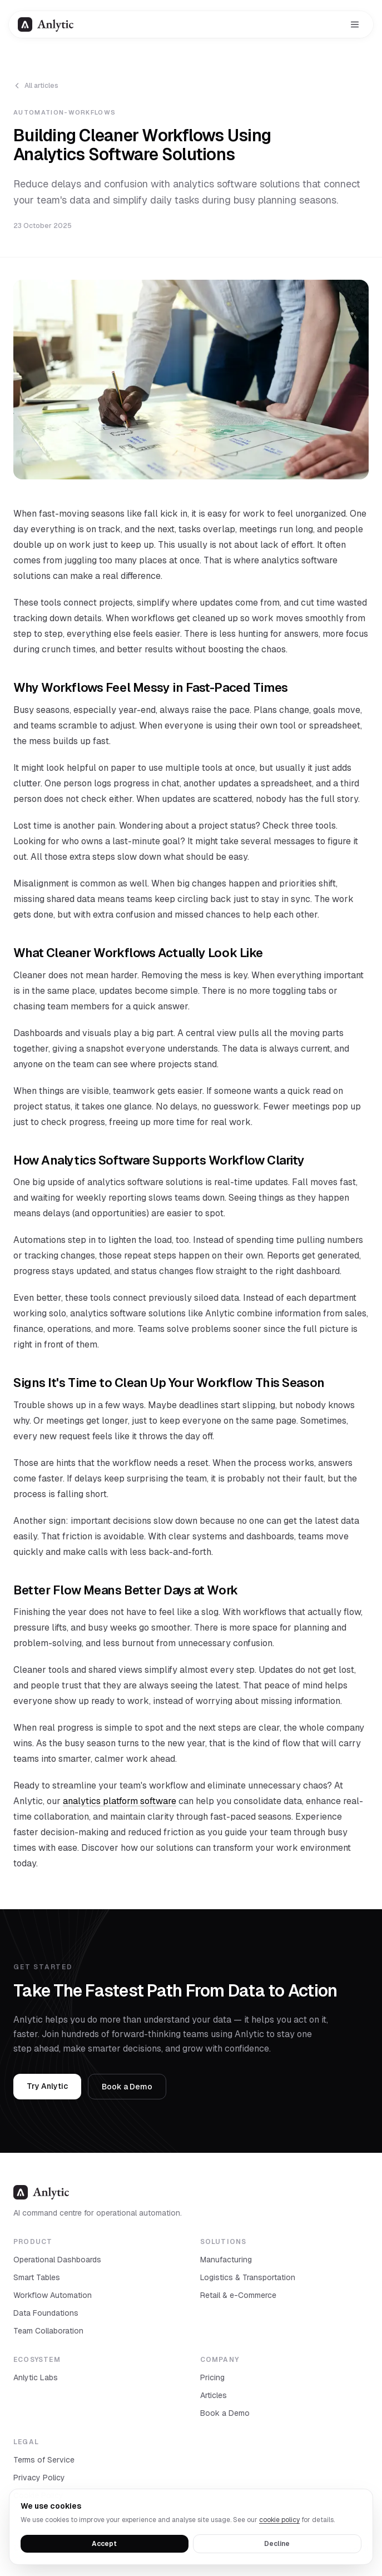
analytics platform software (119, 1801)
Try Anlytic (47, 2086)
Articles (213, 2395)
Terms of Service (44, 2460)
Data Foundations (45, 2313)
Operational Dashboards (57, 2260)
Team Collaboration (48, 2331)
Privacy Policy (39, 2478)
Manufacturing (226, 2260)
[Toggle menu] (354, 24)
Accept (104, 2543)
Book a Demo (127, 2087)
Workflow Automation (52, 2295)
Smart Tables (36, 2277)
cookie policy (279, 2519)
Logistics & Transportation (247, 2277)
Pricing (212, 2377)
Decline (277, 2543)
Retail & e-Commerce (238, 2295)
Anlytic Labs (35, 2377)
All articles (35, 85)
